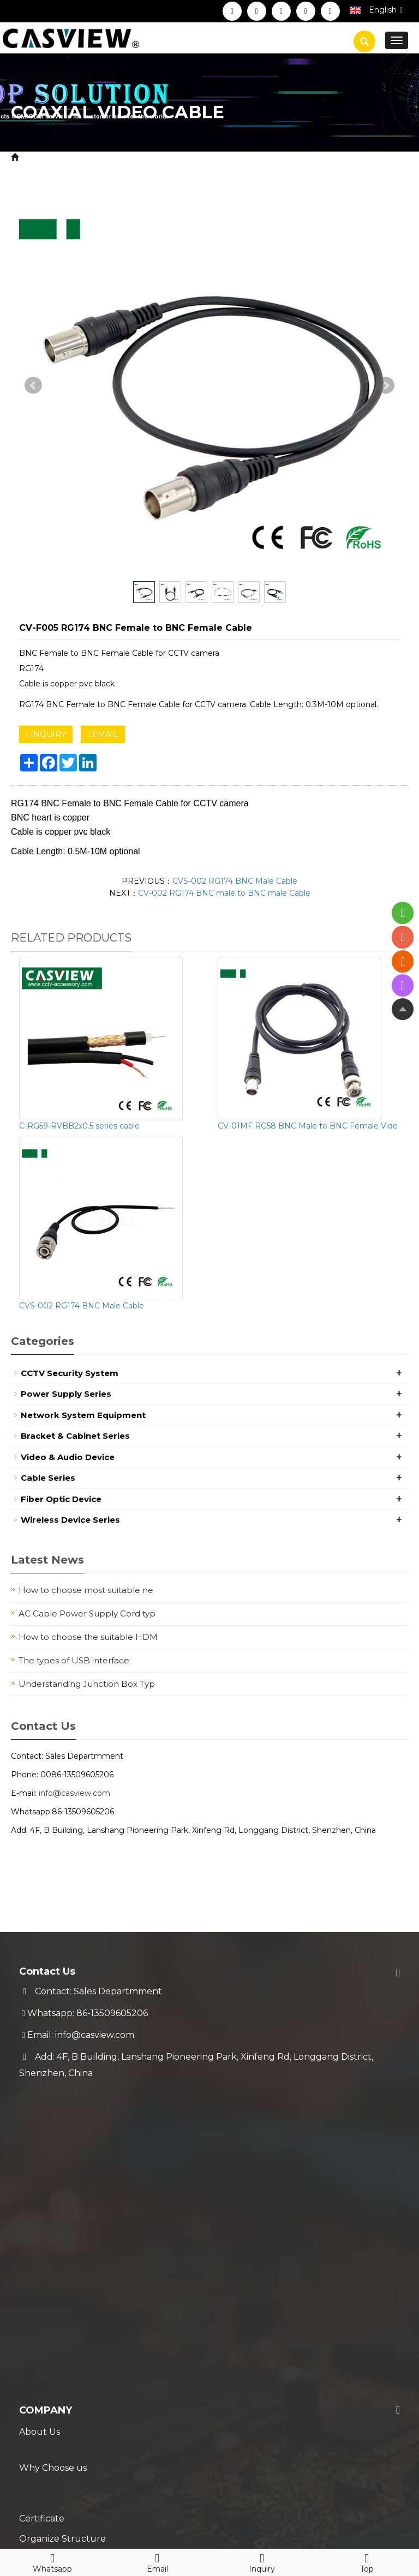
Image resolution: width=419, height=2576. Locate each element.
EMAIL (102, 734)
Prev (33, 385)
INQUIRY (46, 734)
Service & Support (72, 2275)
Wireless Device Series (70, 1520)
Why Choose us (53, 2155)
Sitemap (203, 2514)
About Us (39, 2133)
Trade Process (50, 2340)
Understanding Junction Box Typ (87, 1684)
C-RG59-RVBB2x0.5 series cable (79, 1126)
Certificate (41, 2176)
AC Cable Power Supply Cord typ (87, 1613)
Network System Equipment (83, 1415)
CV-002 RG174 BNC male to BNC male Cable (224, 893)
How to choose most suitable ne (86, 1590)
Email (157, 2561)
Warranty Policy (53, 2318)
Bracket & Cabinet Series (75, 1436)
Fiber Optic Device (61, 1499)
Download (41, 2220)
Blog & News (56, 2395)
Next (385, 385)
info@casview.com (74, 1793)
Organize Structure (62, 2198)
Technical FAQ (50, 2362)
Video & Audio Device (68, 1457)
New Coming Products (68, 2416)
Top (366, 2561)
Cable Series (129, 157)
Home (35, 157)
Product (77, 157)
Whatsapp (52, 2561)
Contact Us (43, 2242)
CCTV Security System (69, 1373)
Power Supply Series (66, 1394)
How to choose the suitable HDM (88, 1637)
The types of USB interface (74, 1660)
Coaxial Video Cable (206, 157)
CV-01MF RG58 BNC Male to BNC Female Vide (308, 1126)
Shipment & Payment (66, 2296)
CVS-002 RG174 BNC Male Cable (234, 881)
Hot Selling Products (65, 2438)
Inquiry (262, 2561)
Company (45, 2111)
